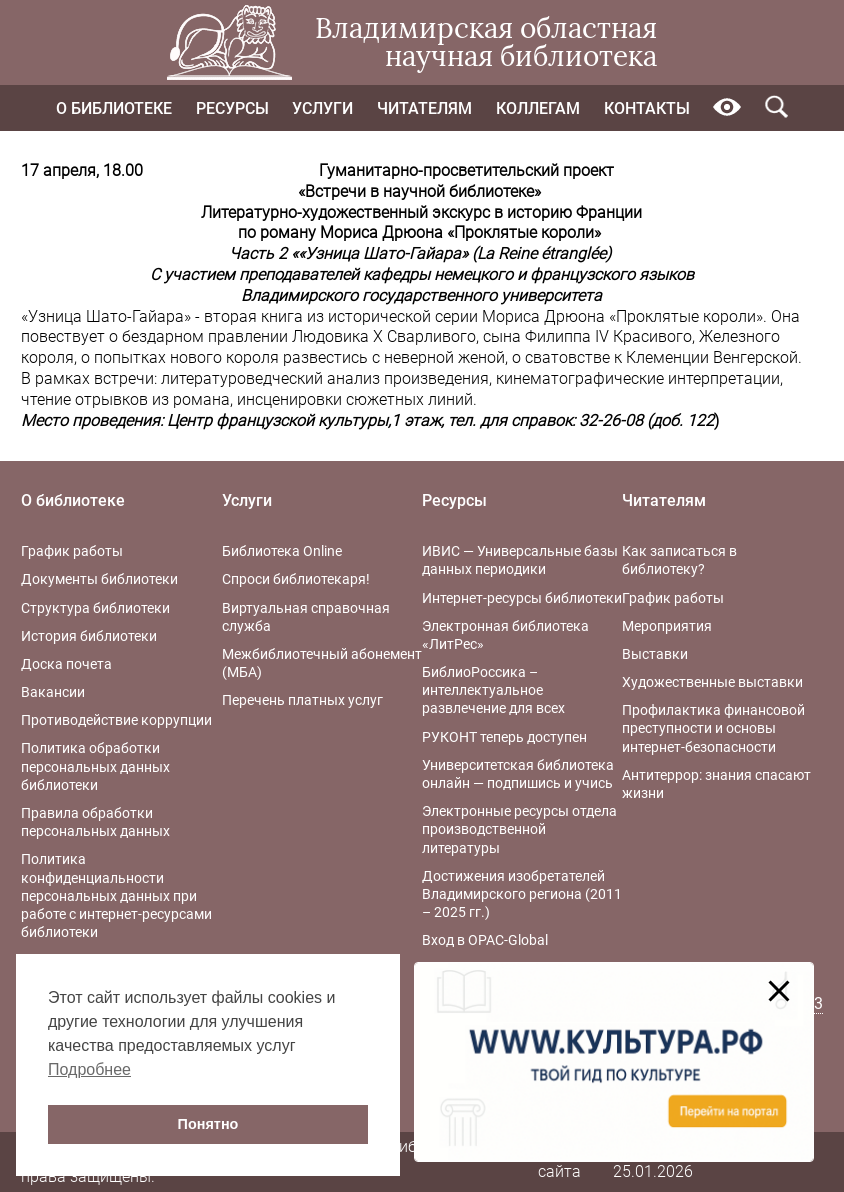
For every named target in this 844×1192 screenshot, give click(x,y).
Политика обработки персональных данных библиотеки (95, 766)
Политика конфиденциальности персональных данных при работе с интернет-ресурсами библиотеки (116, 895)
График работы (72, 551)
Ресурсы (232, 108)
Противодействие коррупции (116, 720)
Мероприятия (667, 626)
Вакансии (53, 692)
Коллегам (538, 108)
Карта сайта (560, 1161)
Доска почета (66, 664)
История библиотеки (89, 636)
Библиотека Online (282, 551)
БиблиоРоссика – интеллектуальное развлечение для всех (493, 690)
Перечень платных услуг (302, 700)
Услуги (322, 108)
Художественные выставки (712, 682)
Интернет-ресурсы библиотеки (522, 598)
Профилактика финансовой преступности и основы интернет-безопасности (713, 728)
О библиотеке (114, 108)
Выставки (655, 654)
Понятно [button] (208, 1124)
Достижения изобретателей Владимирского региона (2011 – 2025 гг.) (522, 894)
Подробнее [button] (89, 1069)
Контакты (647, 108)
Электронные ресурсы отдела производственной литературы (519, 829)
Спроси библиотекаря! (296, 579)
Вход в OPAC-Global (485, 940)
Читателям (424, 108)
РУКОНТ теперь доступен (504, 737)
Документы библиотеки (99, 579)
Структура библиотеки (95, 608)
